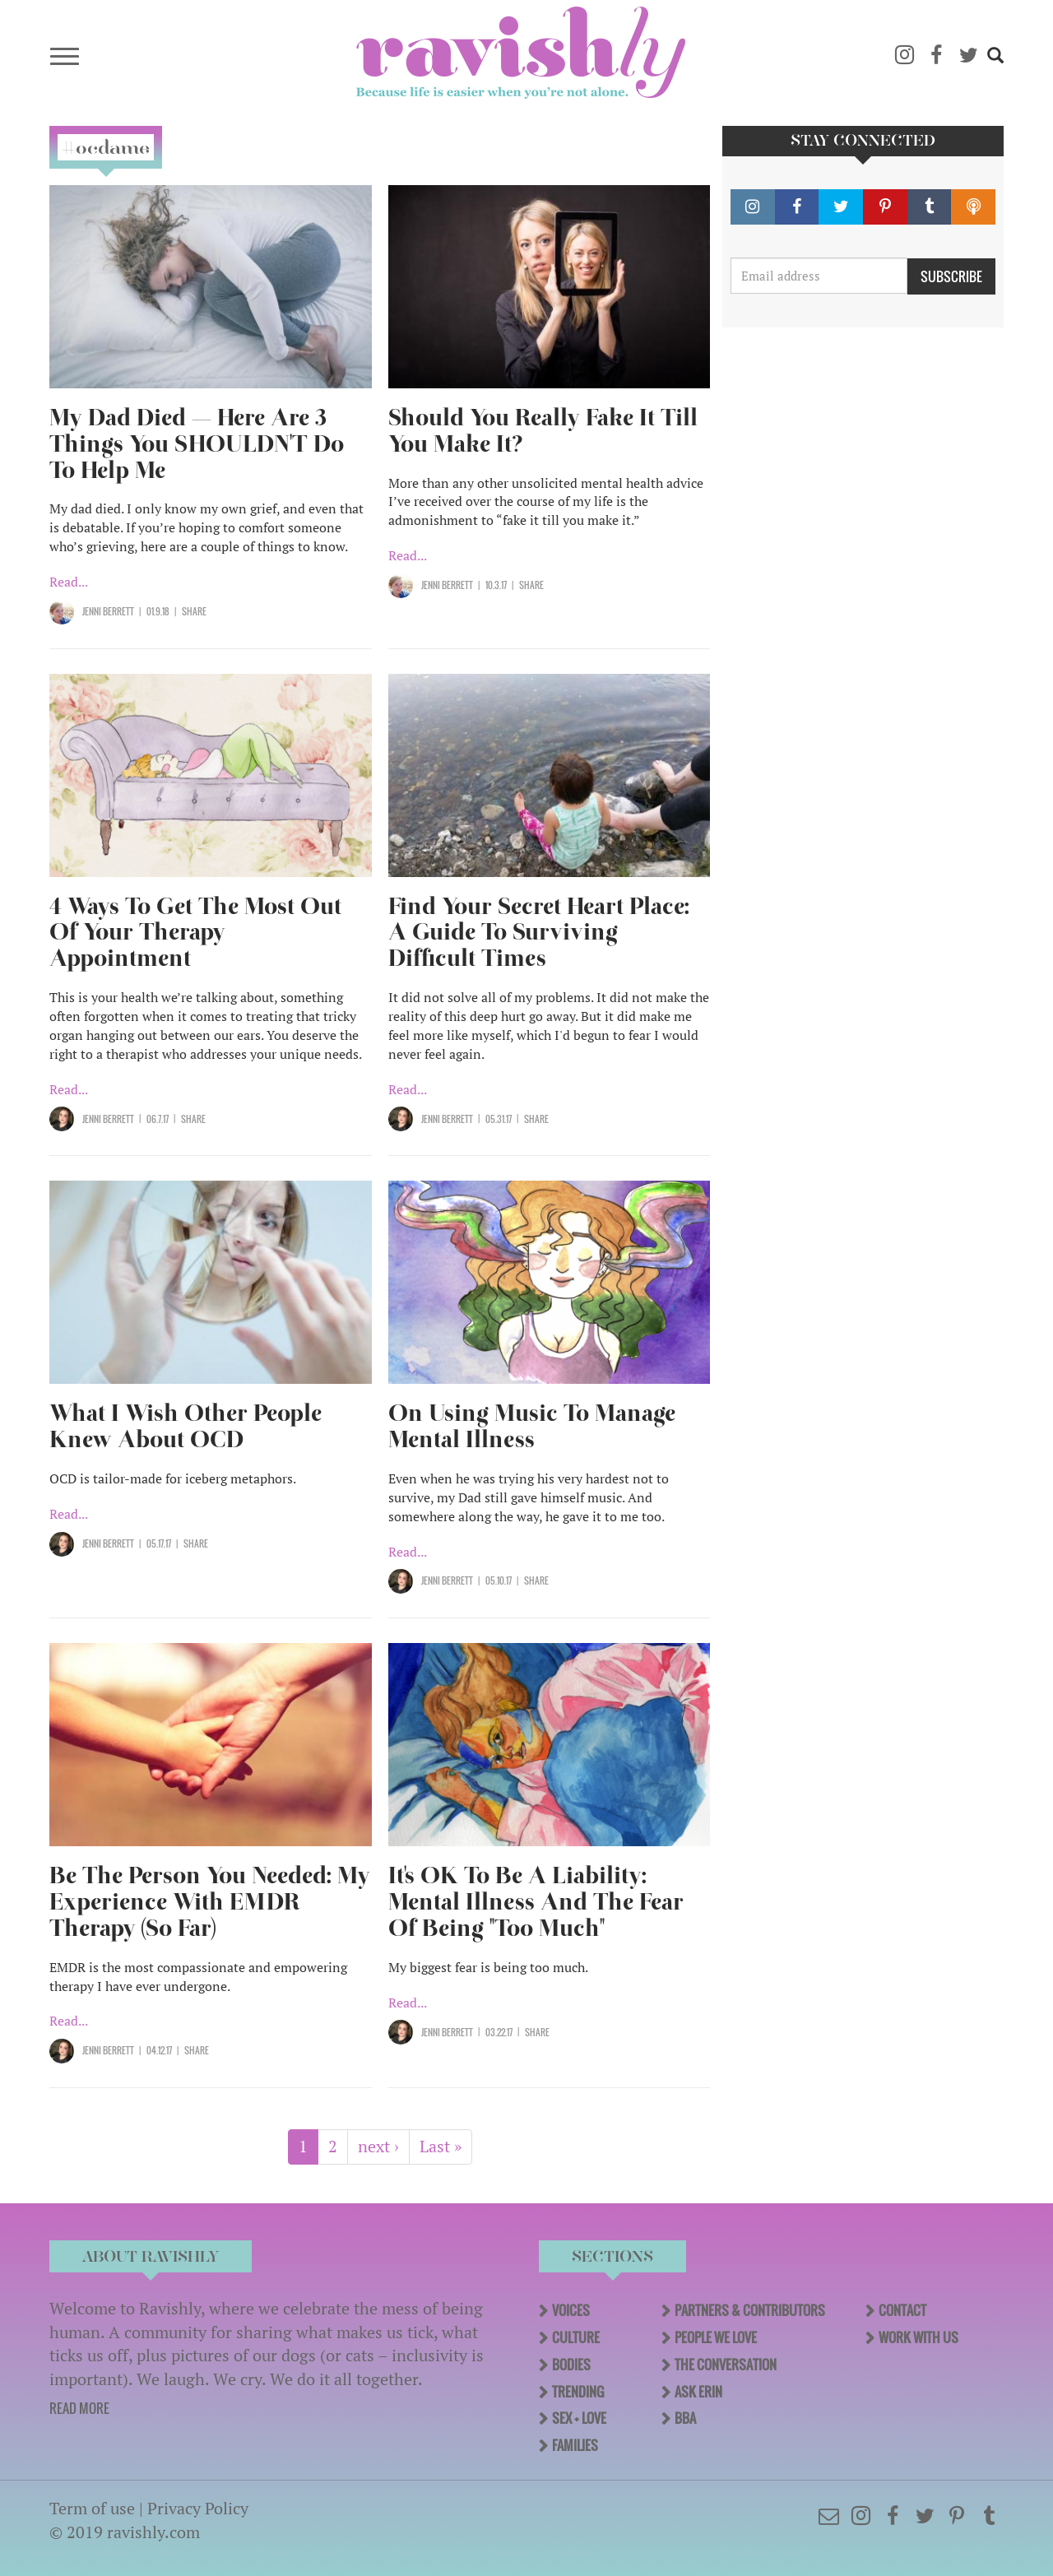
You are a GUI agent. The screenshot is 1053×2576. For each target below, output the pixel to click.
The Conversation (726, 2364)
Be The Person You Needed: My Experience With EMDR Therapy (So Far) (209, 1901)
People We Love (716, 2337)
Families (575, 2445)
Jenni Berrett (108, 611)
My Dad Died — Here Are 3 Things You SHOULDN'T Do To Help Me (196, 444)
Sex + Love (579, 2418)
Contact (902, 2310)
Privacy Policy (197, 2508)
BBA (685, 2418)
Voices (571, 2310)
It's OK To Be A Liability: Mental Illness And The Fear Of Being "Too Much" (536, 1901)
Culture (576, 2337)
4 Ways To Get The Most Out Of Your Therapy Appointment (195, 932)
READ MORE (79, 2408)
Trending (578, 2392)
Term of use (92, 2508)
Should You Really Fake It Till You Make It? (543, 430)
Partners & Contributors (750, 2310)
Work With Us (918, 2337)
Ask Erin (698, 2392)
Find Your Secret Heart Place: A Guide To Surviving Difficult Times (538, 932)
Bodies (571, 2364)
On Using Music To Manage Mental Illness (531, 1426)
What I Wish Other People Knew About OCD (185, 1426)
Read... (68, 582)
